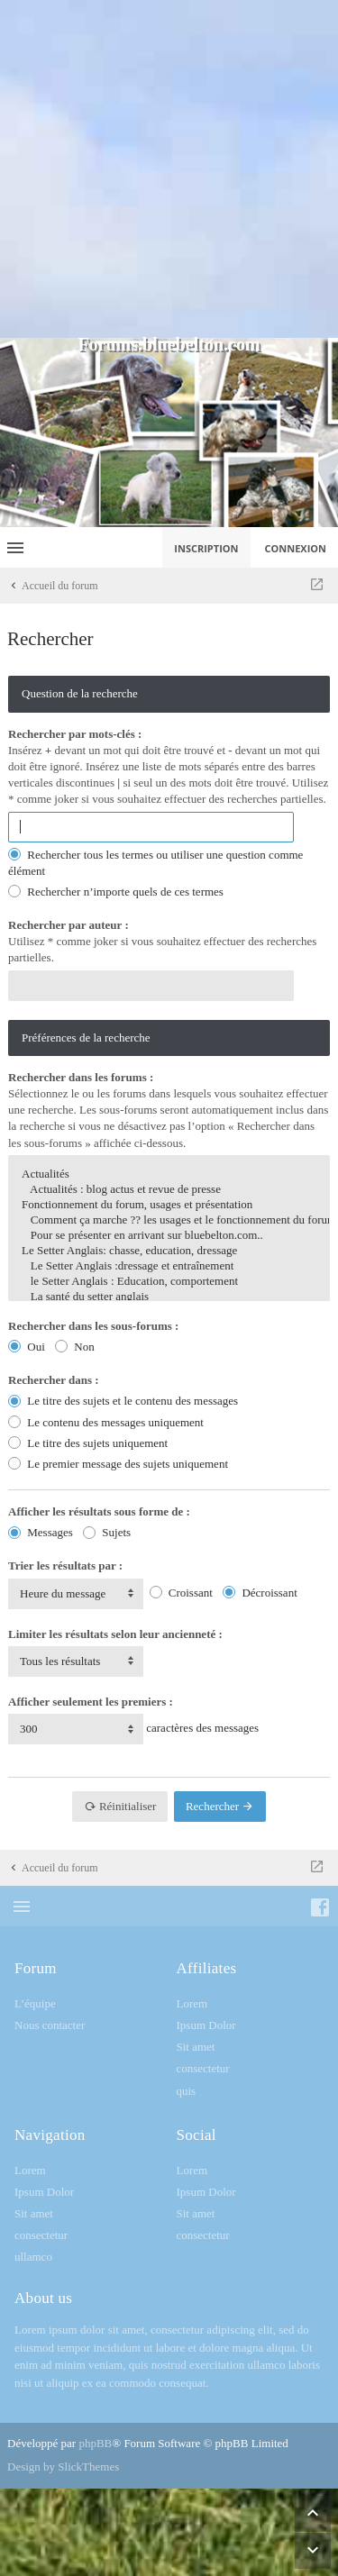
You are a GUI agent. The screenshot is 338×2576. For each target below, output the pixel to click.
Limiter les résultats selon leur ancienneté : (115, 1634)
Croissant (181, 1592)
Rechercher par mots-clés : (75, 734)
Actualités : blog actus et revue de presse (169, 1189)
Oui (26, 1346)
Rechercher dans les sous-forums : (93, 1326)
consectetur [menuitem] (203, 2068)
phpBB (95, 2443)
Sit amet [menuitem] (196, 2046)
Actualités (169, 1174)
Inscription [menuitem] (206, 548)
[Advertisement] (169, 169)
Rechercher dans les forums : (80, 1077)
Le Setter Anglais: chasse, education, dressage (169, 1251)
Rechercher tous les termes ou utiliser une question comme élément (155, 863)
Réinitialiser (120, 1806)
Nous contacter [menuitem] (49, 2025)
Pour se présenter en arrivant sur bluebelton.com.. (169, 1235)
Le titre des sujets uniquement (88, 1443)
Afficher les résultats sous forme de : (99, 1511)
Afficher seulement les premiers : (90, 1701)
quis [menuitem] (186, 2091)
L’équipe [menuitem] (35, 2003)
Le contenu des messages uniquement (106, 1422)
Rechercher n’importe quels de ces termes (116, 891)
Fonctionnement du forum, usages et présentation (169, 1205)
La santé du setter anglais (169, 1297)
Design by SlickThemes (63, 2466)
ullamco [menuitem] (33, 2256)
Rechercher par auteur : (68, 925)
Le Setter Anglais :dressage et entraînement (169, 1266)
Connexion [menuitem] (296, 548)
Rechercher (220, 1806)
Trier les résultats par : (65, 1565)
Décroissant (260, 1592)
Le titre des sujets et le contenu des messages (123, 1400)
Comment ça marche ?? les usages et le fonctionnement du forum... (169, 1220)
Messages (40, 1532)
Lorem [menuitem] (192, 2003)
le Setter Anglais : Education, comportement (169, 1281)
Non (75, 1346)
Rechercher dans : (53, 1380)
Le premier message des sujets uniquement (118, 1463)
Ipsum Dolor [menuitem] (206, 2025)
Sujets (107, 1532)
